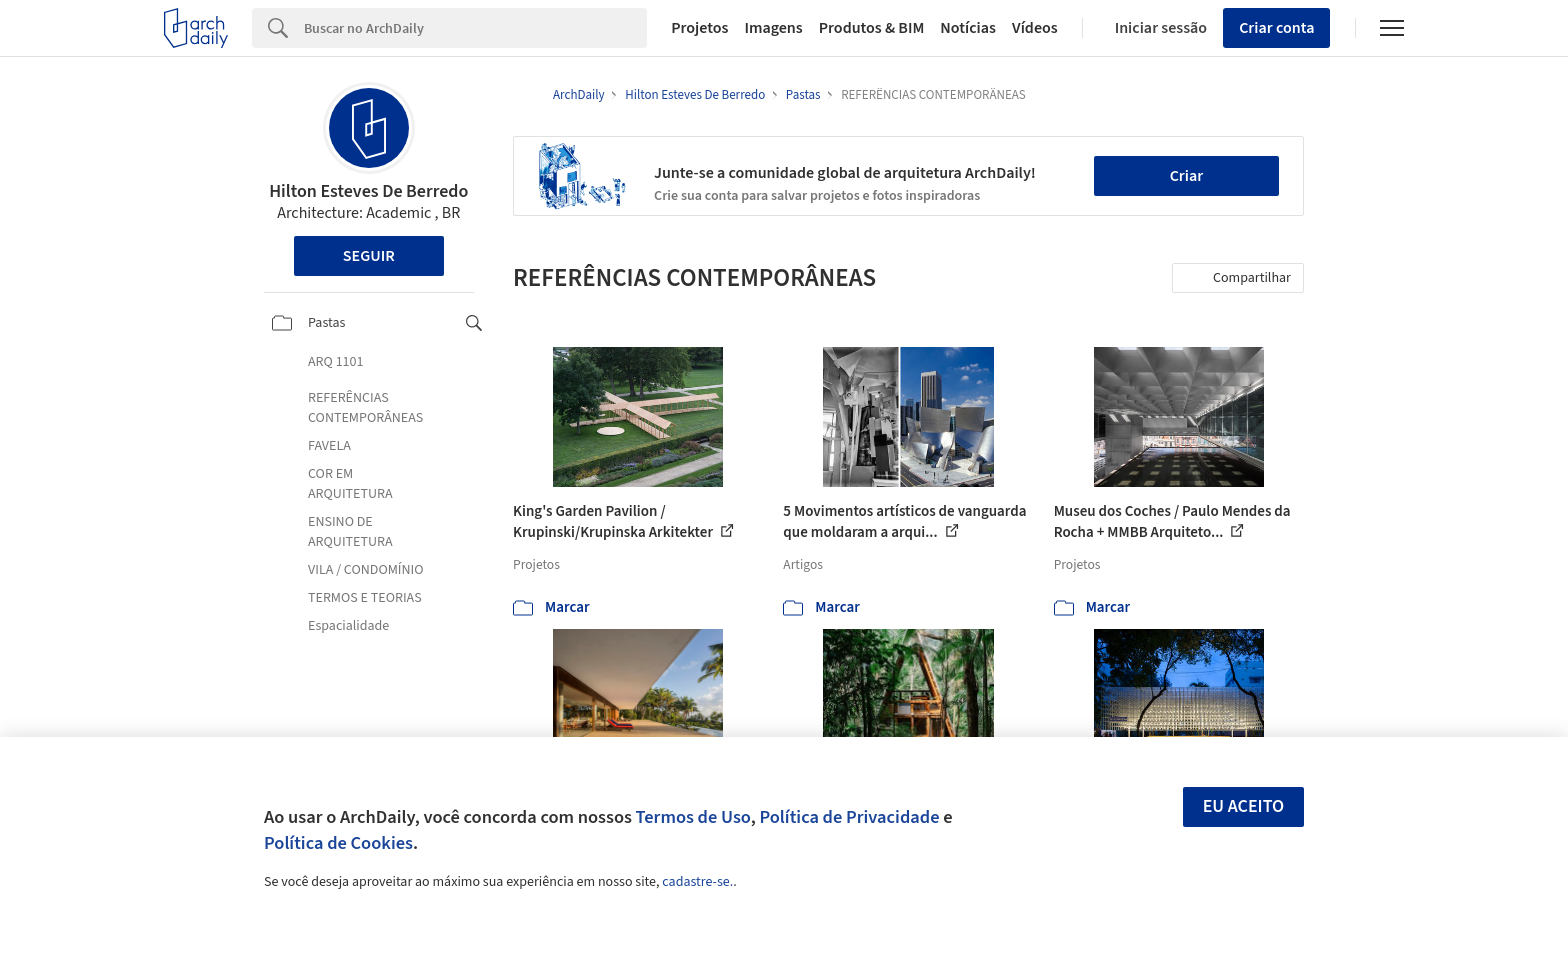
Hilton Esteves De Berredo (368, 191)
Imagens (773, 28)
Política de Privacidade (849, 817)
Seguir (369, 256)
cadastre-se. (697, 882)
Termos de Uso (693, 817)
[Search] (475, 28)
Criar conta (1276, 28)
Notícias (968, 28)
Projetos (699, 28)
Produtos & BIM (872, 28)
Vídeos (1035, 28)
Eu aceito (1244, 806)
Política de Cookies (338, 843)
